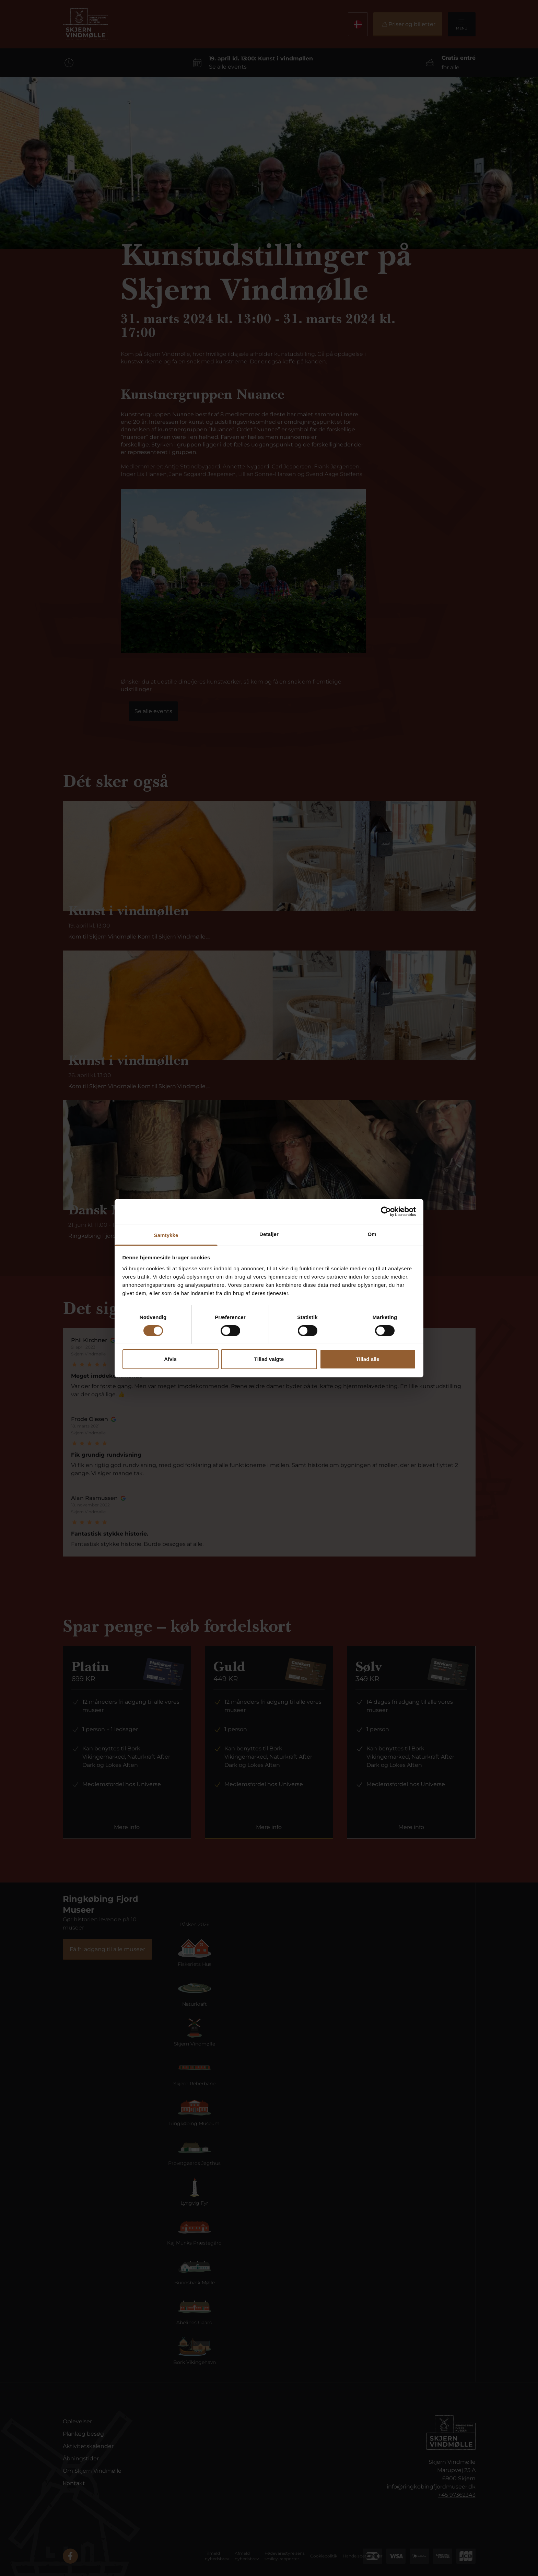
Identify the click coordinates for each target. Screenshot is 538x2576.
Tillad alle (367, 1359)
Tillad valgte (269, 1359)
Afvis (170, 1359)
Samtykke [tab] (166, 1235)
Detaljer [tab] (269, 1234)
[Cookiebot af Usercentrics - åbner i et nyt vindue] (386, 1212)
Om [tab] (371, 1234)
